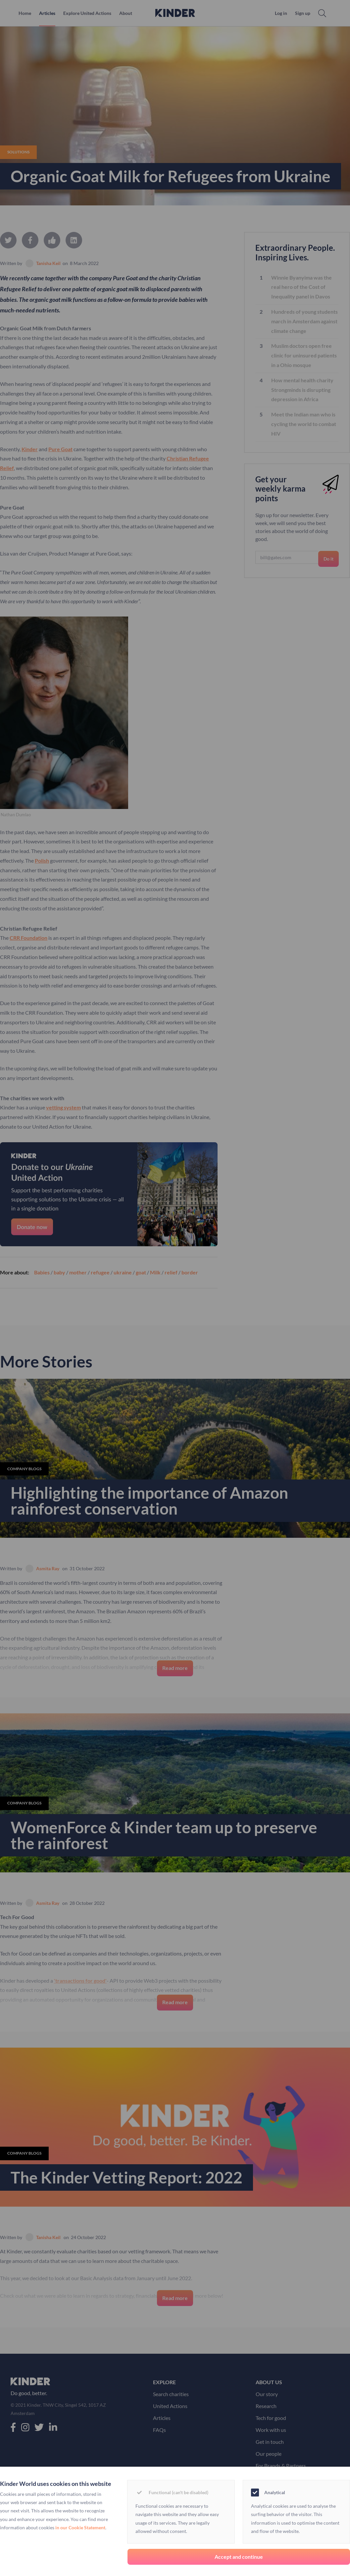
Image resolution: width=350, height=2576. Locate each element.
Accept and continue (239, 2556)
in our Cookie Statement (80, 2527)
